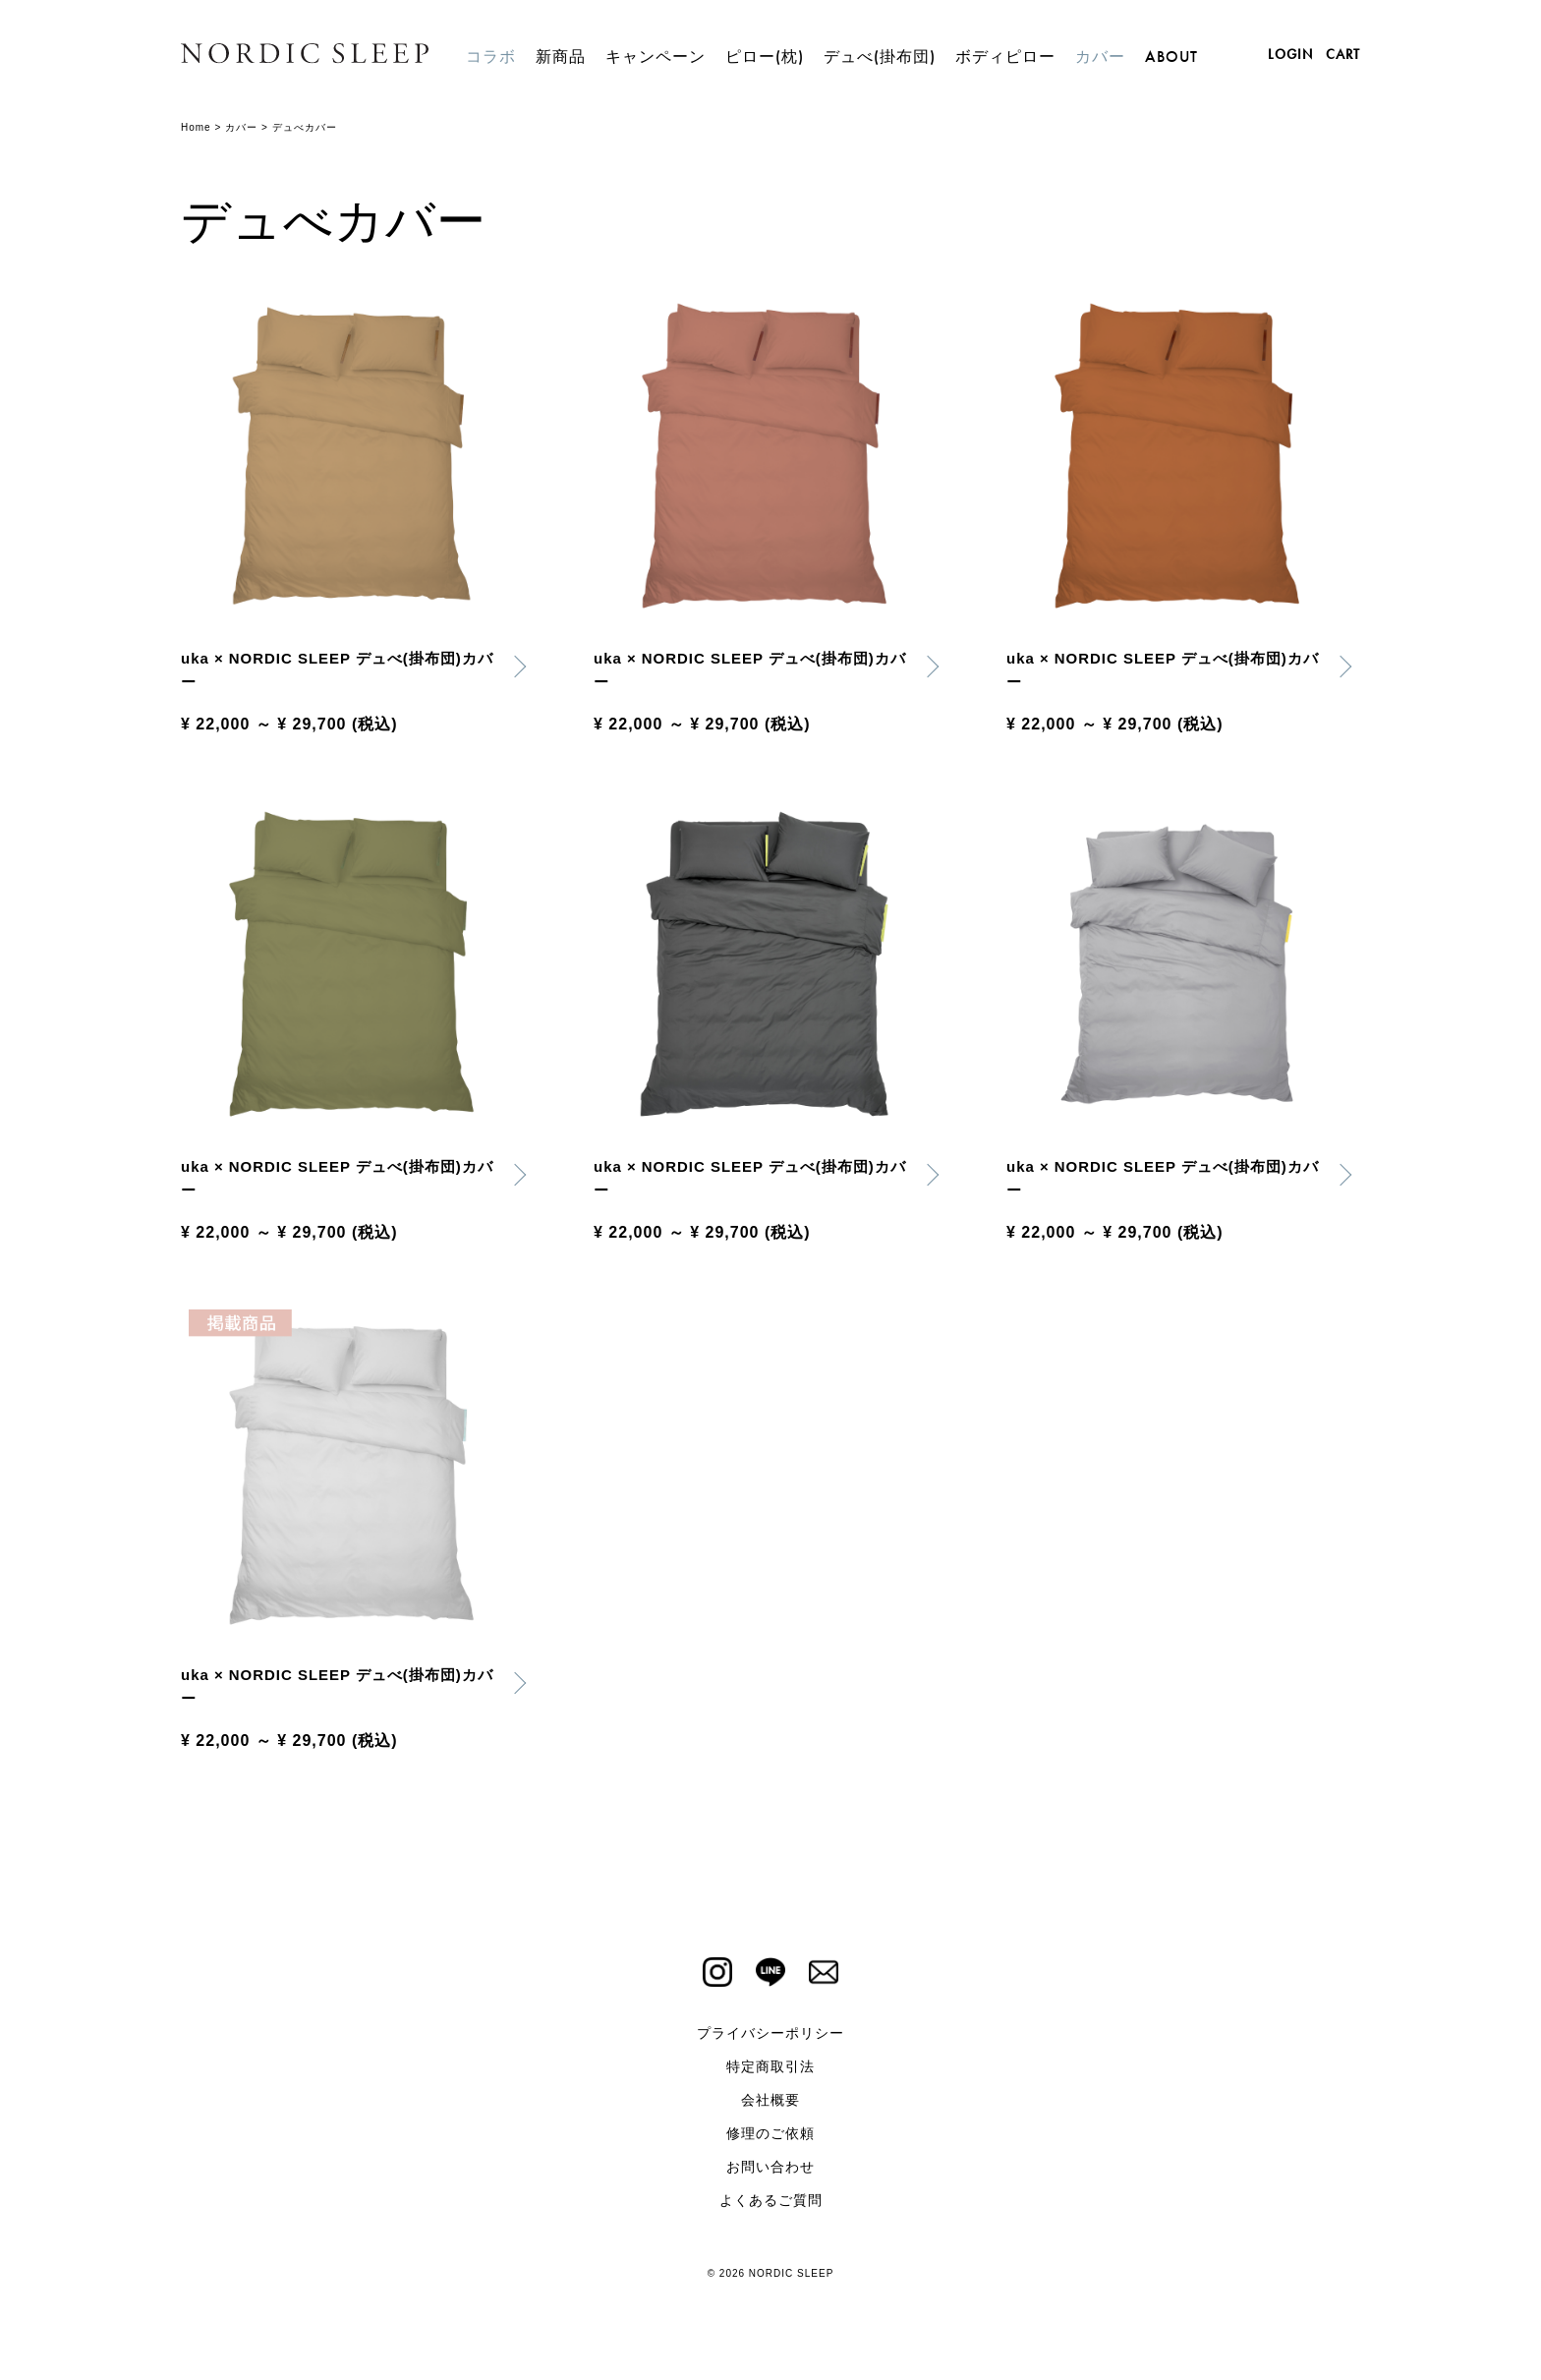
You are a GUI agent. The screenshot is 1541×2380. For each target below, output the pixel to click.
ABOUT (1171, 56)
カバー (1100, 56)
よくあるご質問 (771, 2210)
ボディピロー (1005, 56)
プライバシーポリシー (770, 2043)
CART (1343, 54)
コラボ (491, 56)
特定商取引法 (770, 2076)
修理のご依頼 (770, 2143)
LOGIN (1290, 54)
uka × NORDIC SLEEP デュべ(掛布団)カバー (338, 672)
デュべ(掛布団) (880, 56)
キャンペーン (655, 56)
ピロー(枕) (764, 56)
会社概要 (770, 2110)
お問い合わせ (770, 2176)
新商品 (561, 56)
